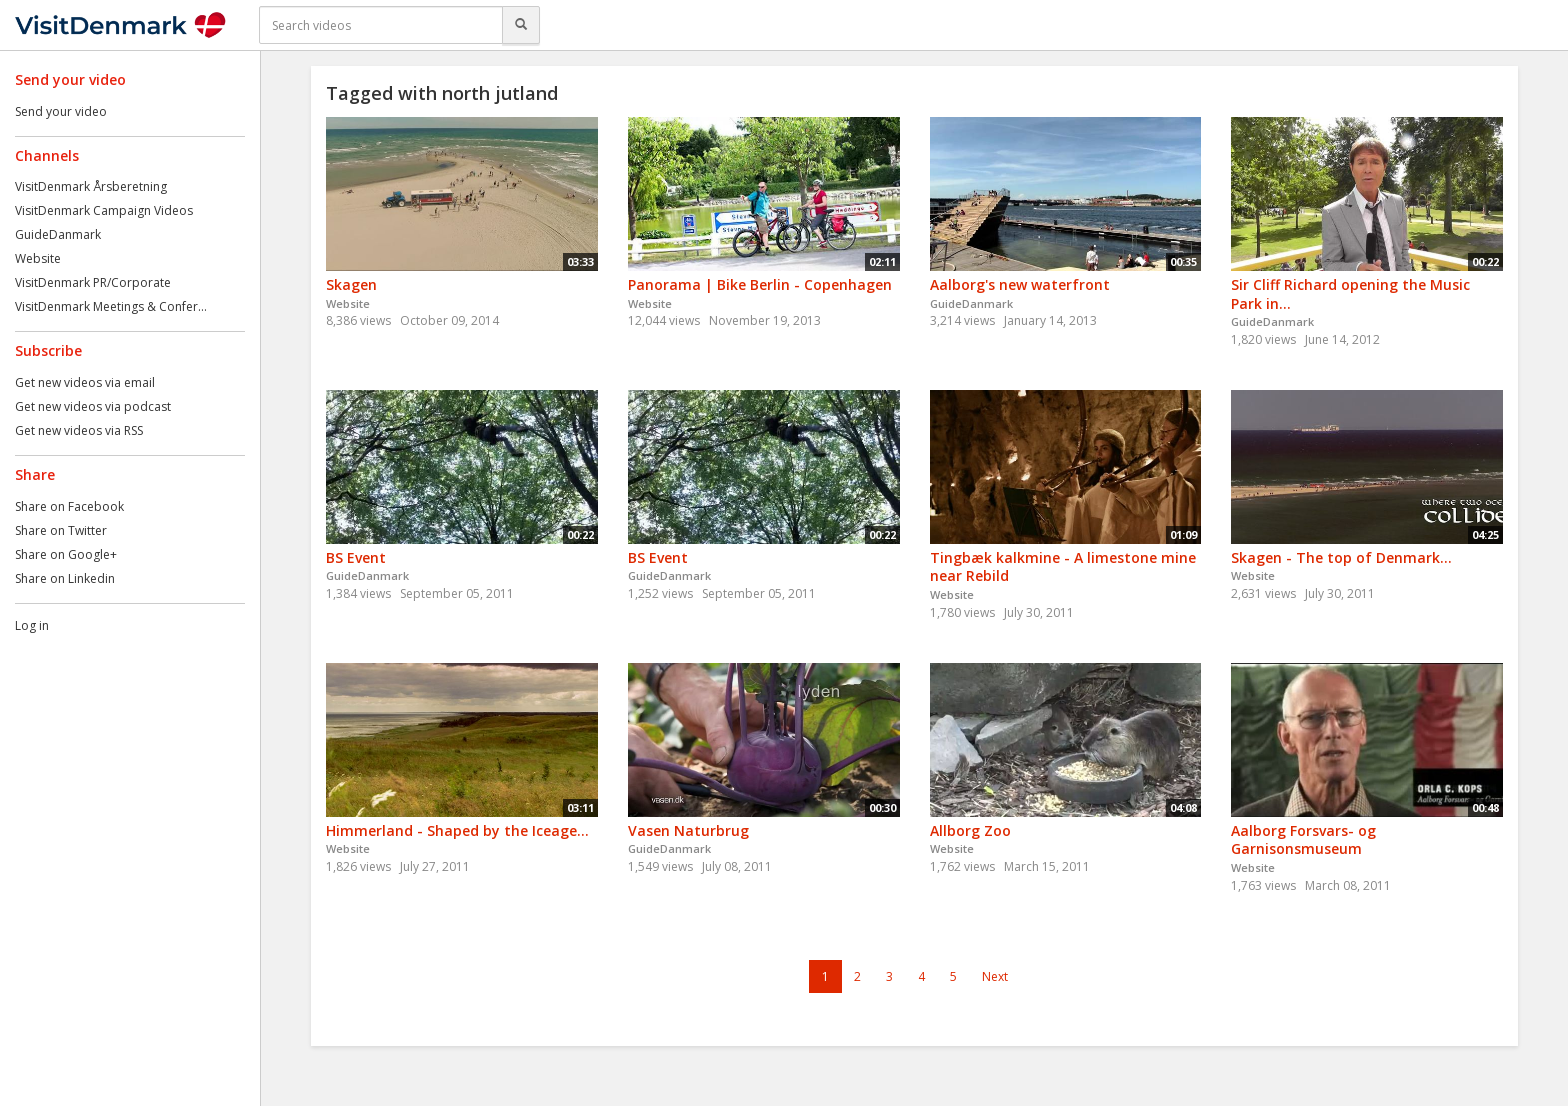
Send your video (61, 111)
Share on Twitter (61, 530)
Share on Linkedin (65, 578)
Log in (32, 625)
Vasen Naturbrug (688, 830)
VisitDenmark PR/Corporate (93, 282)
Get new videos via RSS (79, 430)
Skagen (351, 284)
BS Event (356, 557)
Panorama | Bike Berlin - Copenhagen (760, 284)
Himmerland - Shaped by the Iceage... (457, 830)
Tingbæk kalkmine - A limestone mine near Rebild (1063, 567)
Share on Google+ (66, 554)
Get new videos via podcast (93, 406)
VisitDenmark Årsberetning (91, 186)
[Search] (521, 25)
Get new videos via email (85, 382)
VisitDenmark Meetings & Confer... (111, 306)
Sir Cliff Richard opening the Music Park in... (1350, 294)
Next (995, 976)
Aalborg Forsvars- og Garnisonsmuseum (1303, 840)
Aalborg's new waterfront (1020, 284)
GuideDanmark (58, 234)
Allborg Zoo (970, 830)
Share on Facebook (69, 506)
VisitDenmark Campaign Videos (104, 210)
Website (38, 258)
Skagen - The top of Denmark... (1341, 557)
